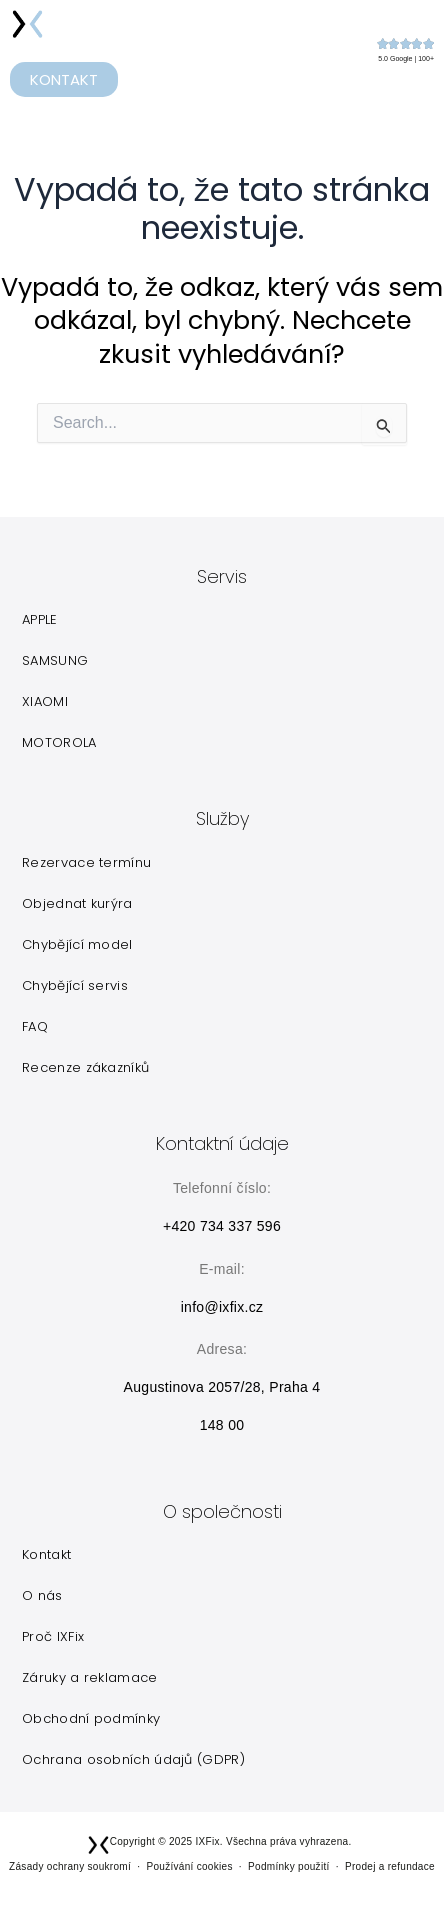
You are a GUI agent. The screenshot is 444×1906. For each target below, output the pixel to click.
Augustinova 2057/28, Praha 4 (222, 1387)
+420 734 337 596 (222, 1226)
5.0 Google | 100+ (406, 58)
